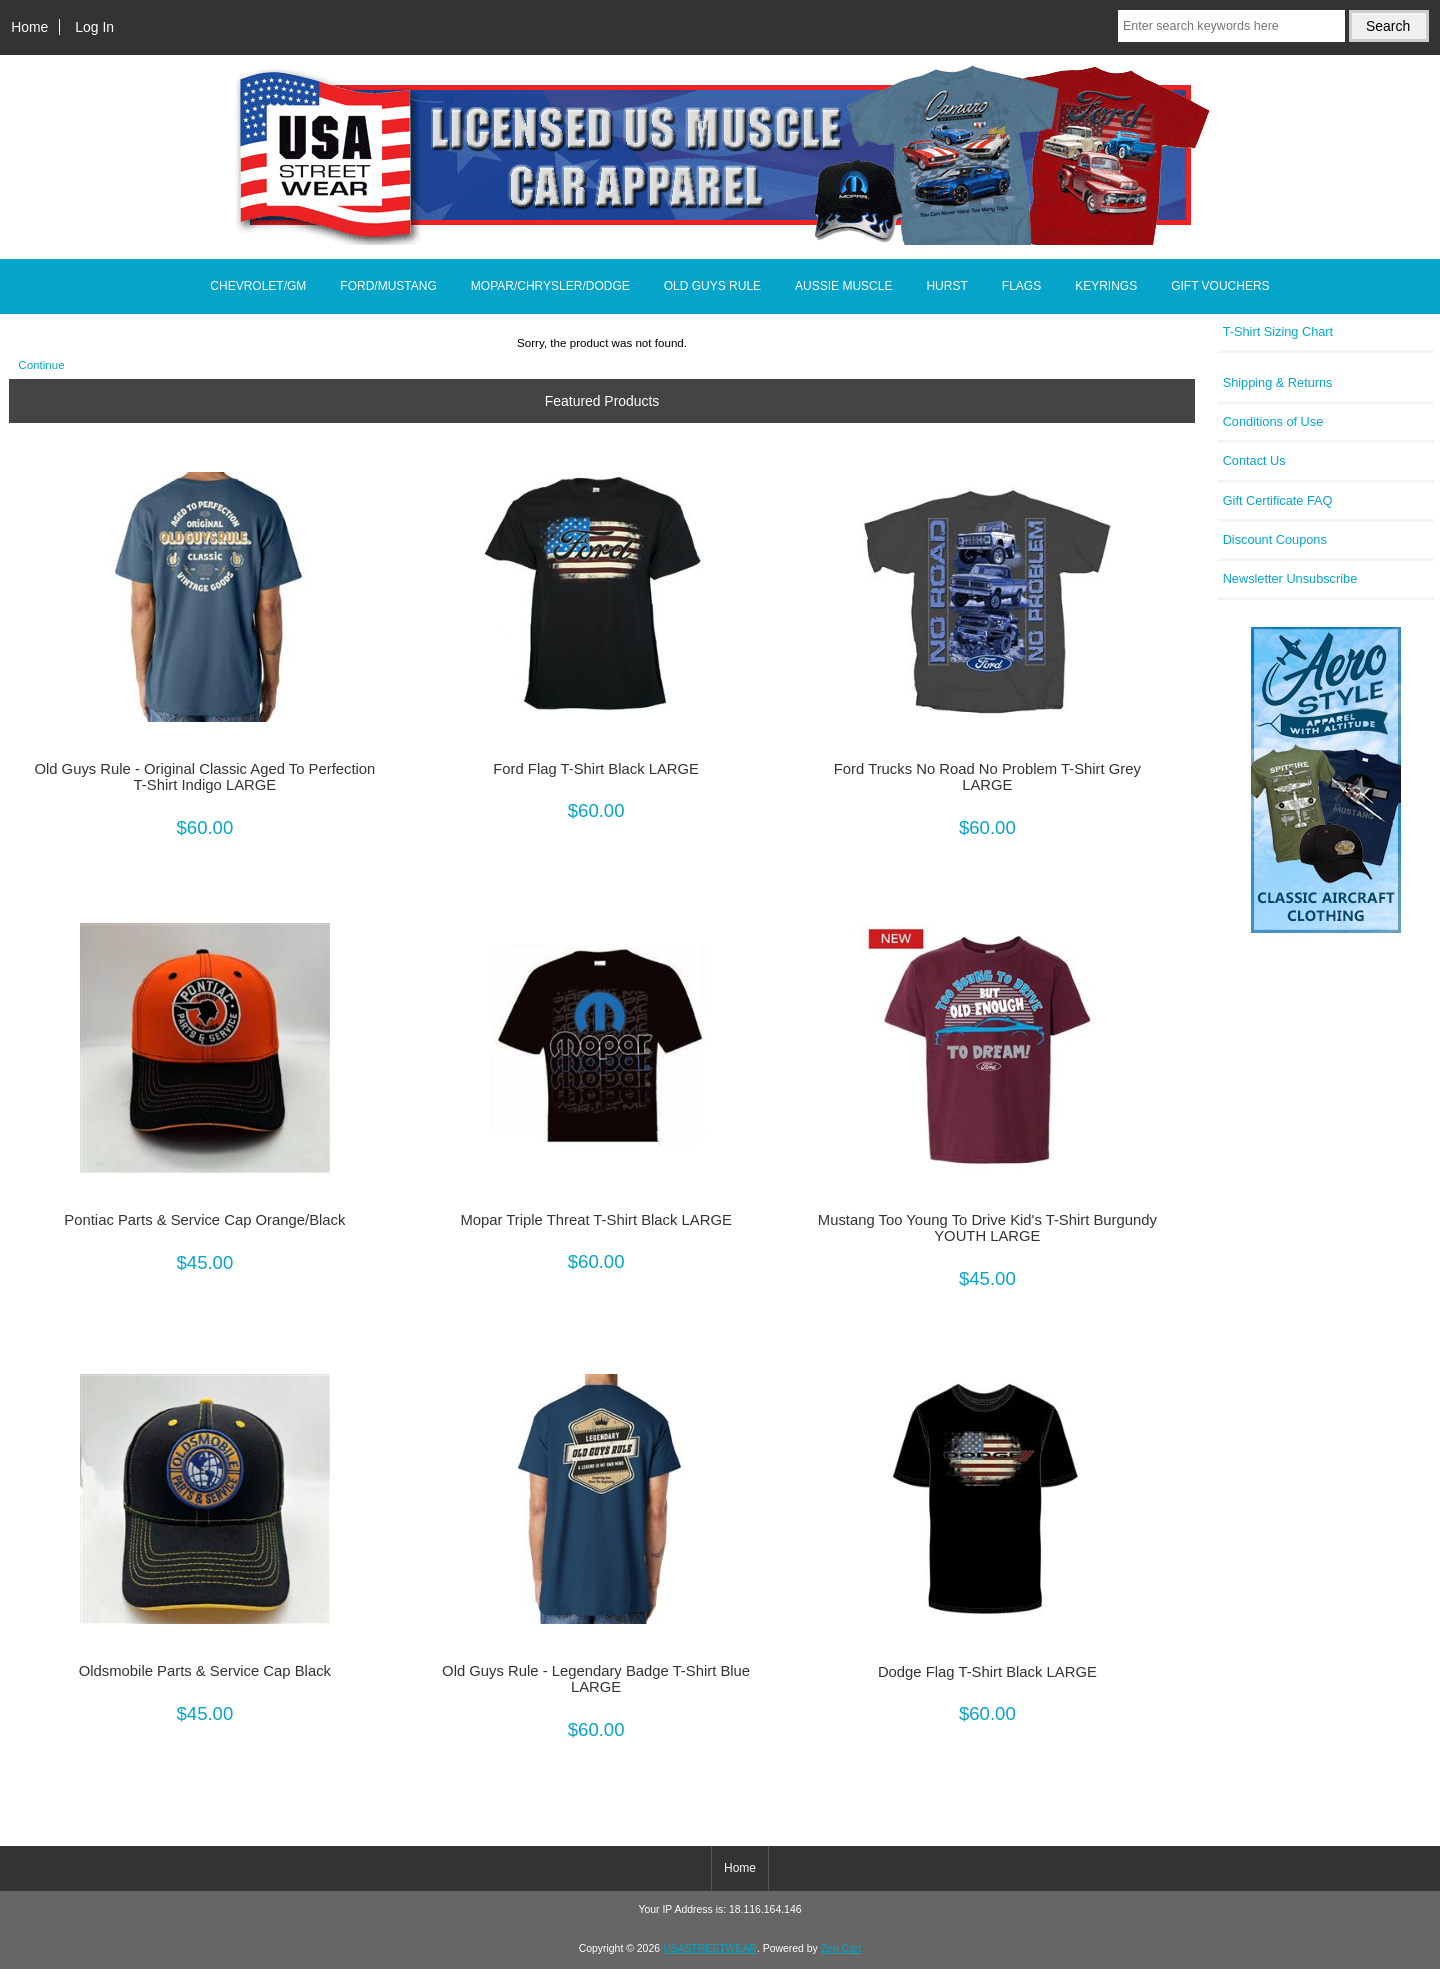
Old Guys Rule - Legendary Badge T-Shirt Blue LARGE (596, 1679)
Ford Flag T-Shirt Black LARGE (596, 769)
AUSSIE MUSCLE (843, 286)
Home (29, 27)
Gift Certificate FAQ (1278, 500)
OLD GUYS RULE (712, 286)
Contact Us (1254, 460)
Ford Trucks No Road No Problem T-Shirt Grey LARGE (987, 777)
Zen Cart (841, 1948)
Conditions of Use (1273, 421)
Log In (94, 27)
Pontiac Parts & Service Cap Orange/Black (204, 1220)
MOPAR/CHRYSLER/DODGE (550, 286)
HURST (946, 286)
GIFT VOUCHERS (1220, 286)
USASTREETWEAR (710, 1948)
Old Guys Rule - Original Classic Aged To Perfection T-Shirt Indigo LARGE (204, 777)
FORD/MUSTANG (388, 286)
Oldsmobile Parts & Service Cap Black (205, 1671)
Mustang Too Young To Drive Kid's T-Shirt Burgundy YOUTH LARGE (987, 1228)
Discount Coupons (1275, 539)
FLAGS (1021, 286)
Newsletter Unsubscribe (1290, 578)
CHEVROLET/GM (258, 286)
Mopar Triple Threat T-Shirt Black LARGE (595, 1220)
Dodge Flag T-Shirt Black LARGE (987, 1672)
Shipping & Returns (1278, 382)
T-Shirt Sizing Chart (1278, 331)
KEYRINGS (1106, 286)
